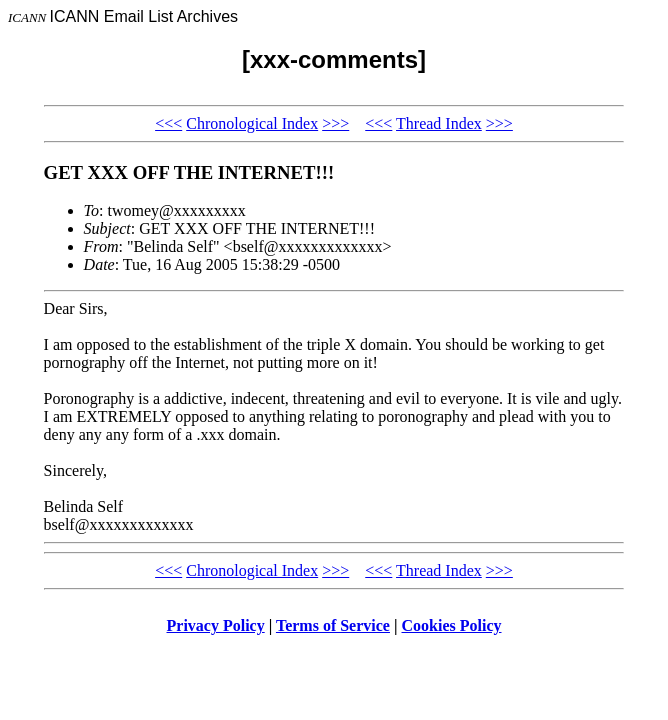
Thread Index (439, 123)
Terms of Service (333, 625)
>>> (335, 123)
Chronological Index (252, 123)
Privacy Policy (216, 625)
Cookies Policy (452, 625)
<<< (168, 123)
